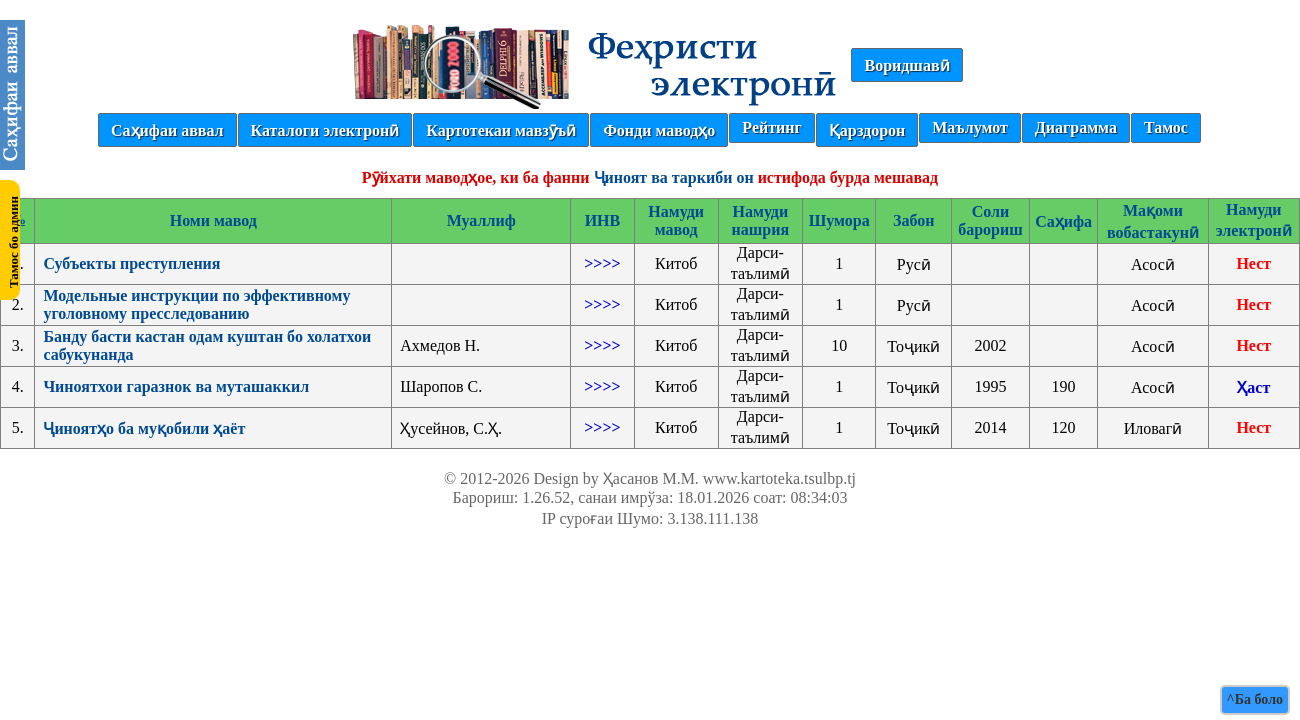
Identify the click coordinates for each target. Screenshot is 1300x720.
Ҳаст (1253, 387)
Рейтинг (771, 127)
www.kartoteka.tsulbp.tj (779, 478)
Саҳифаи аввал (167, 130)
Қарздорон (867, 130)
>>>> (602, 263)
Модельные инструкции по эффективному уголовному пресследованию (196, 304)
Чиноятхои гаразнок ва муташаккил (176, 386)
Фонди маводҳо (659, 130)
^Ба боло (1255, 699)
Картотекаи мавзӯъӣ (501, 130)
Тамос (1166, 127)
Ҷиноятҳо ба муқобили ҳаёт (144, 428)
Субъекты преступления (131, 263)
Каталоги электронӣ (325, 130)
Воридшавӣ (906, 65)
